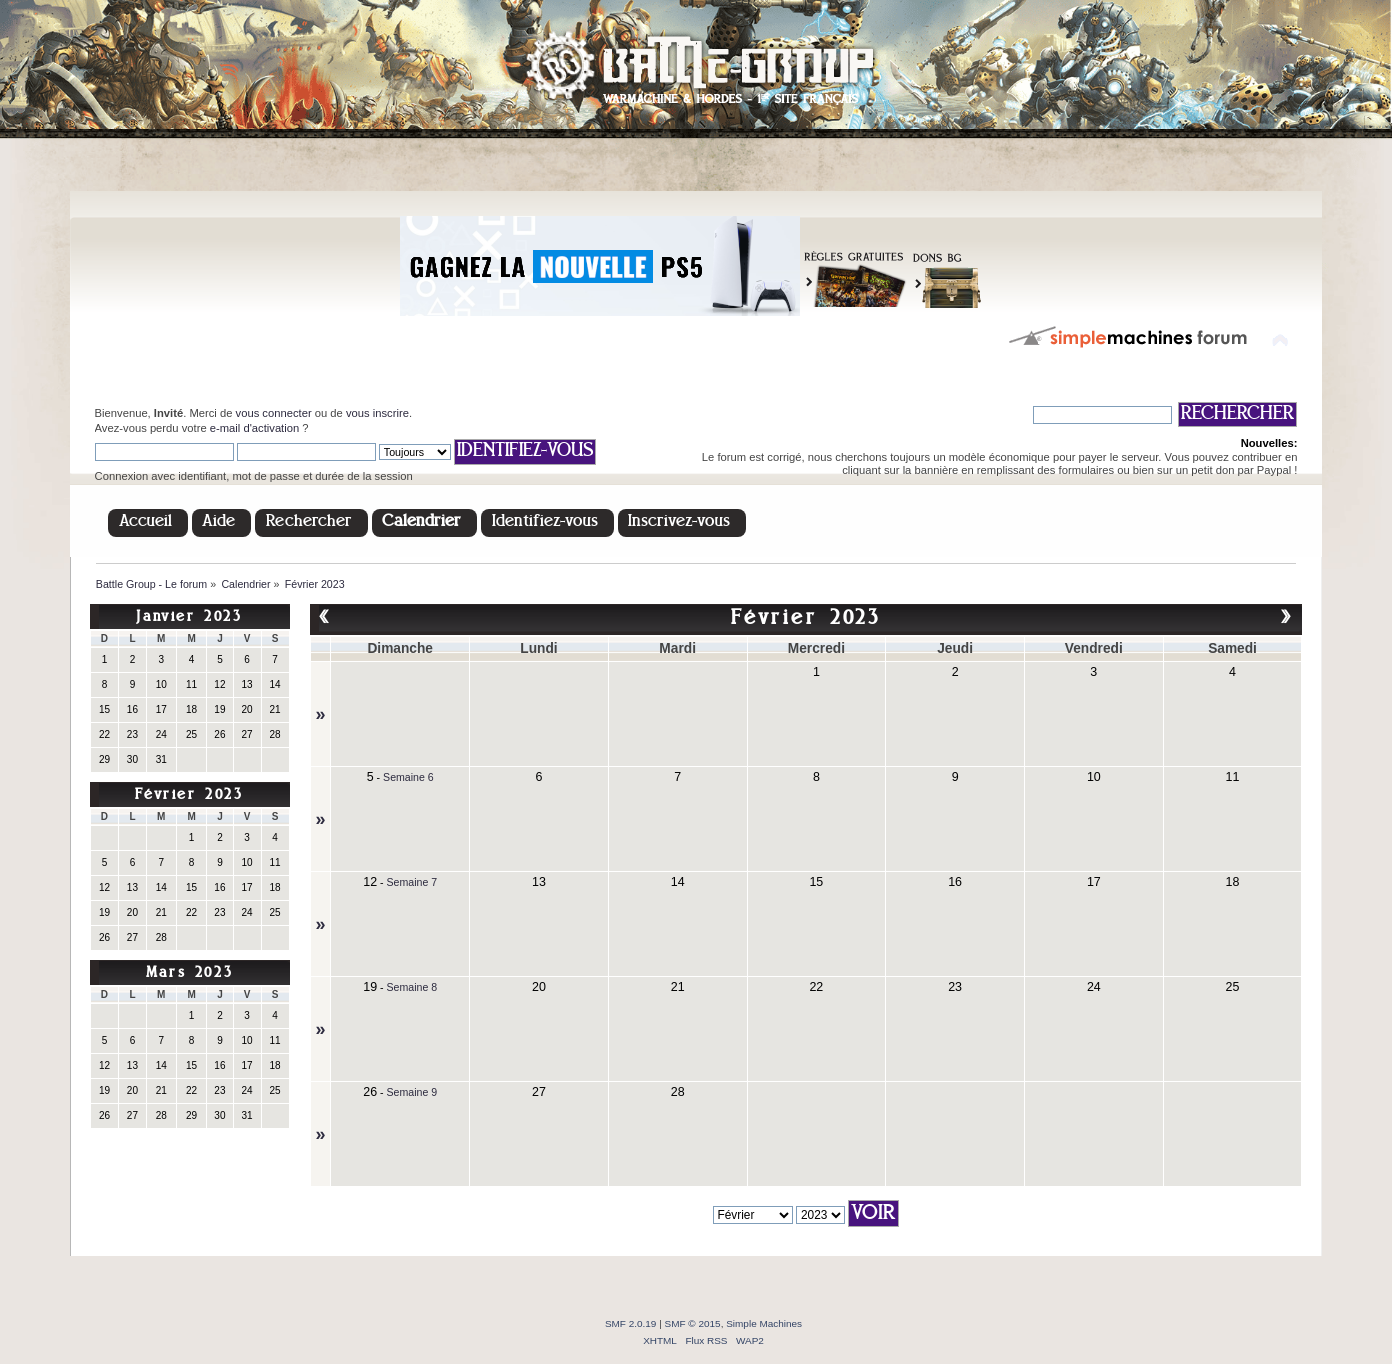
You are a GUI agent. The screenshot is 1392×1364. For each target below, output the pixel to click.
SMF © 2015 (693, 1323)
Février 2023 (189, 795)
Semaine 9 (412, 1092)
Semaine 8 (412, 987)
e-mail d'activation (254, 428)
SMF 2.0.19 (631, 1323)
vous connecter (274, 413)
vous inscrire (377, 413)
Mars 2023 (189, 973)
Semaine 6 (408, 777)
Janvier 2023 (189, 617)
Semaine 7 (412, 882)
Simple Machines (764, 1323)
